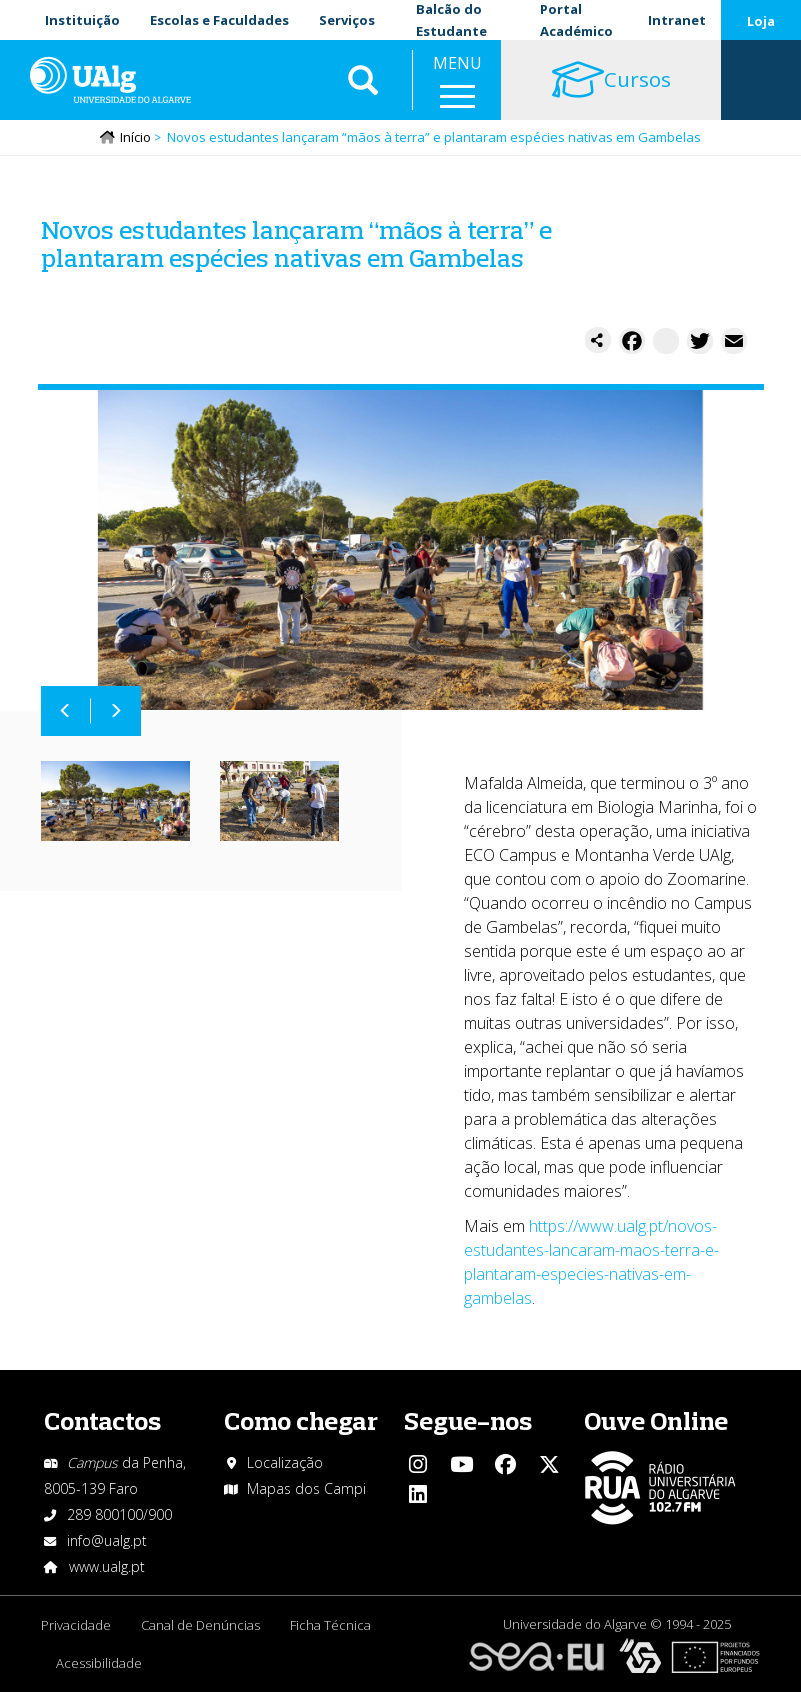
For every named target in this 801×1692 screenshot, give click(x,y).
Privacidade (76, 1625)
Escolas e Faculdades (219, 20)
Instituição (82, 20)
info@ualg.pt (107, 1540)
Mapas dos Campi (306, 1488)
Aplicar (363, 80)
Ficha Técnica (330, 1625)
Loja (761, 21)
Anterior (66, 711)
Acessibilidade (99, 1663)
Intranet (677, 20)
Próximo (116, 711)
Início (135, 137)
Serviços (347, 20)
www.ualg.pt (107, 1566)
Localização (285, 1462)
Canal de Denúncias (200, 1625)
